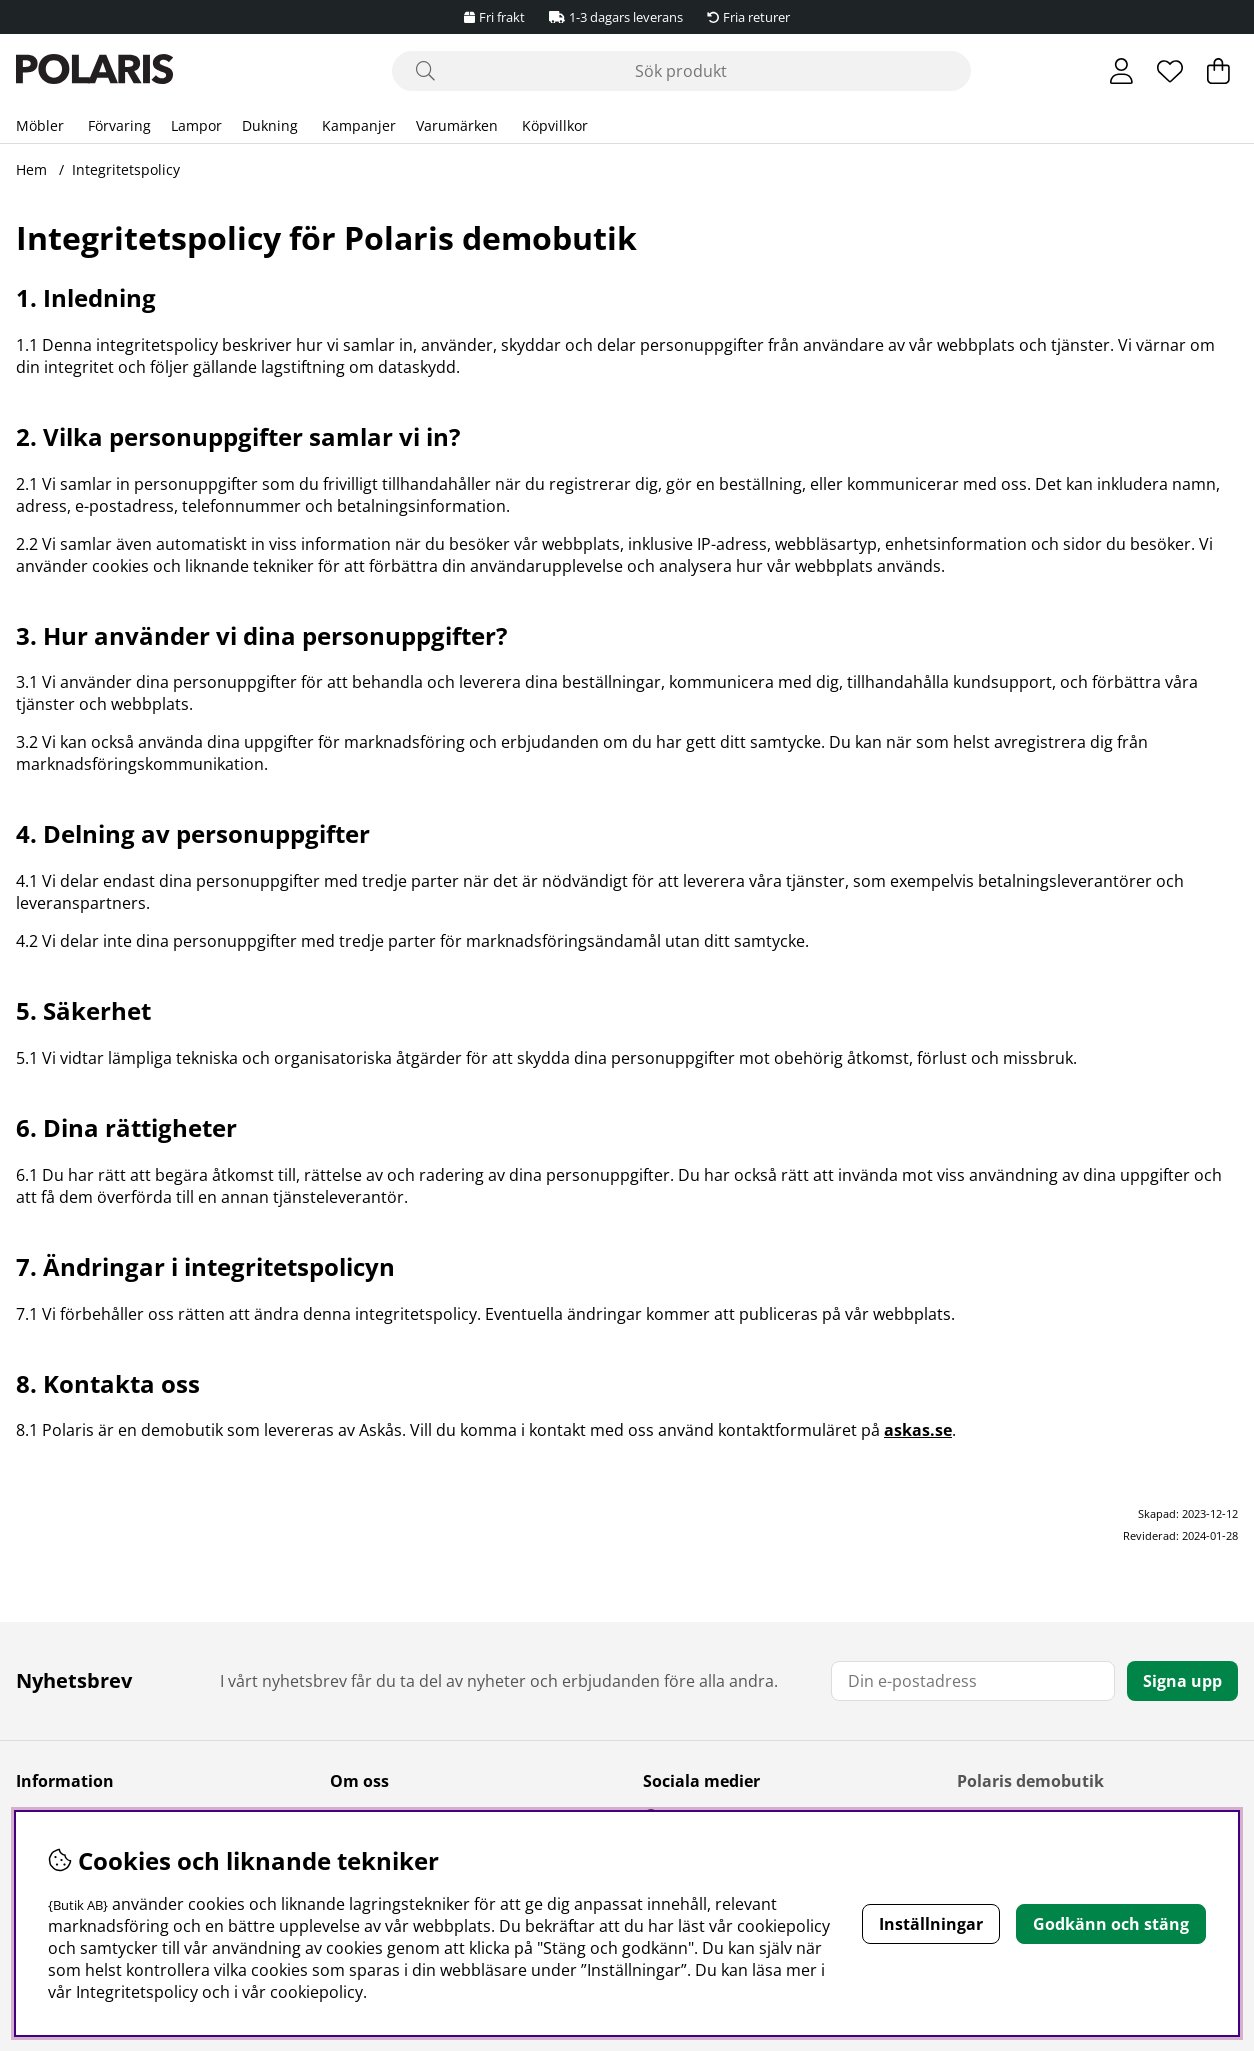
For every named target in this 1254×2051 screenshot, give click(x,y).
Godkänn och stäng (1111, 1924)
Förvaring (119, 125)
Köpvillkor (555, 125)
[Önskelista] (1170, 71)
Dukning (270, 125)
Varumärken (457, 125)
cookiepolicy (316, 1992)
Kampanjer (359, 125)
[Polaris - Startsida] (94, 71)
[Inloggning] (1121, 71)
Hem (31, 169)
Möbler (40, 125)
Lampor (196, 125)
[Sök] (681, 71)
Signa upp (1182, 1681)
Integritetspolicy (126, 169)
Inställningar (931, 1924)
